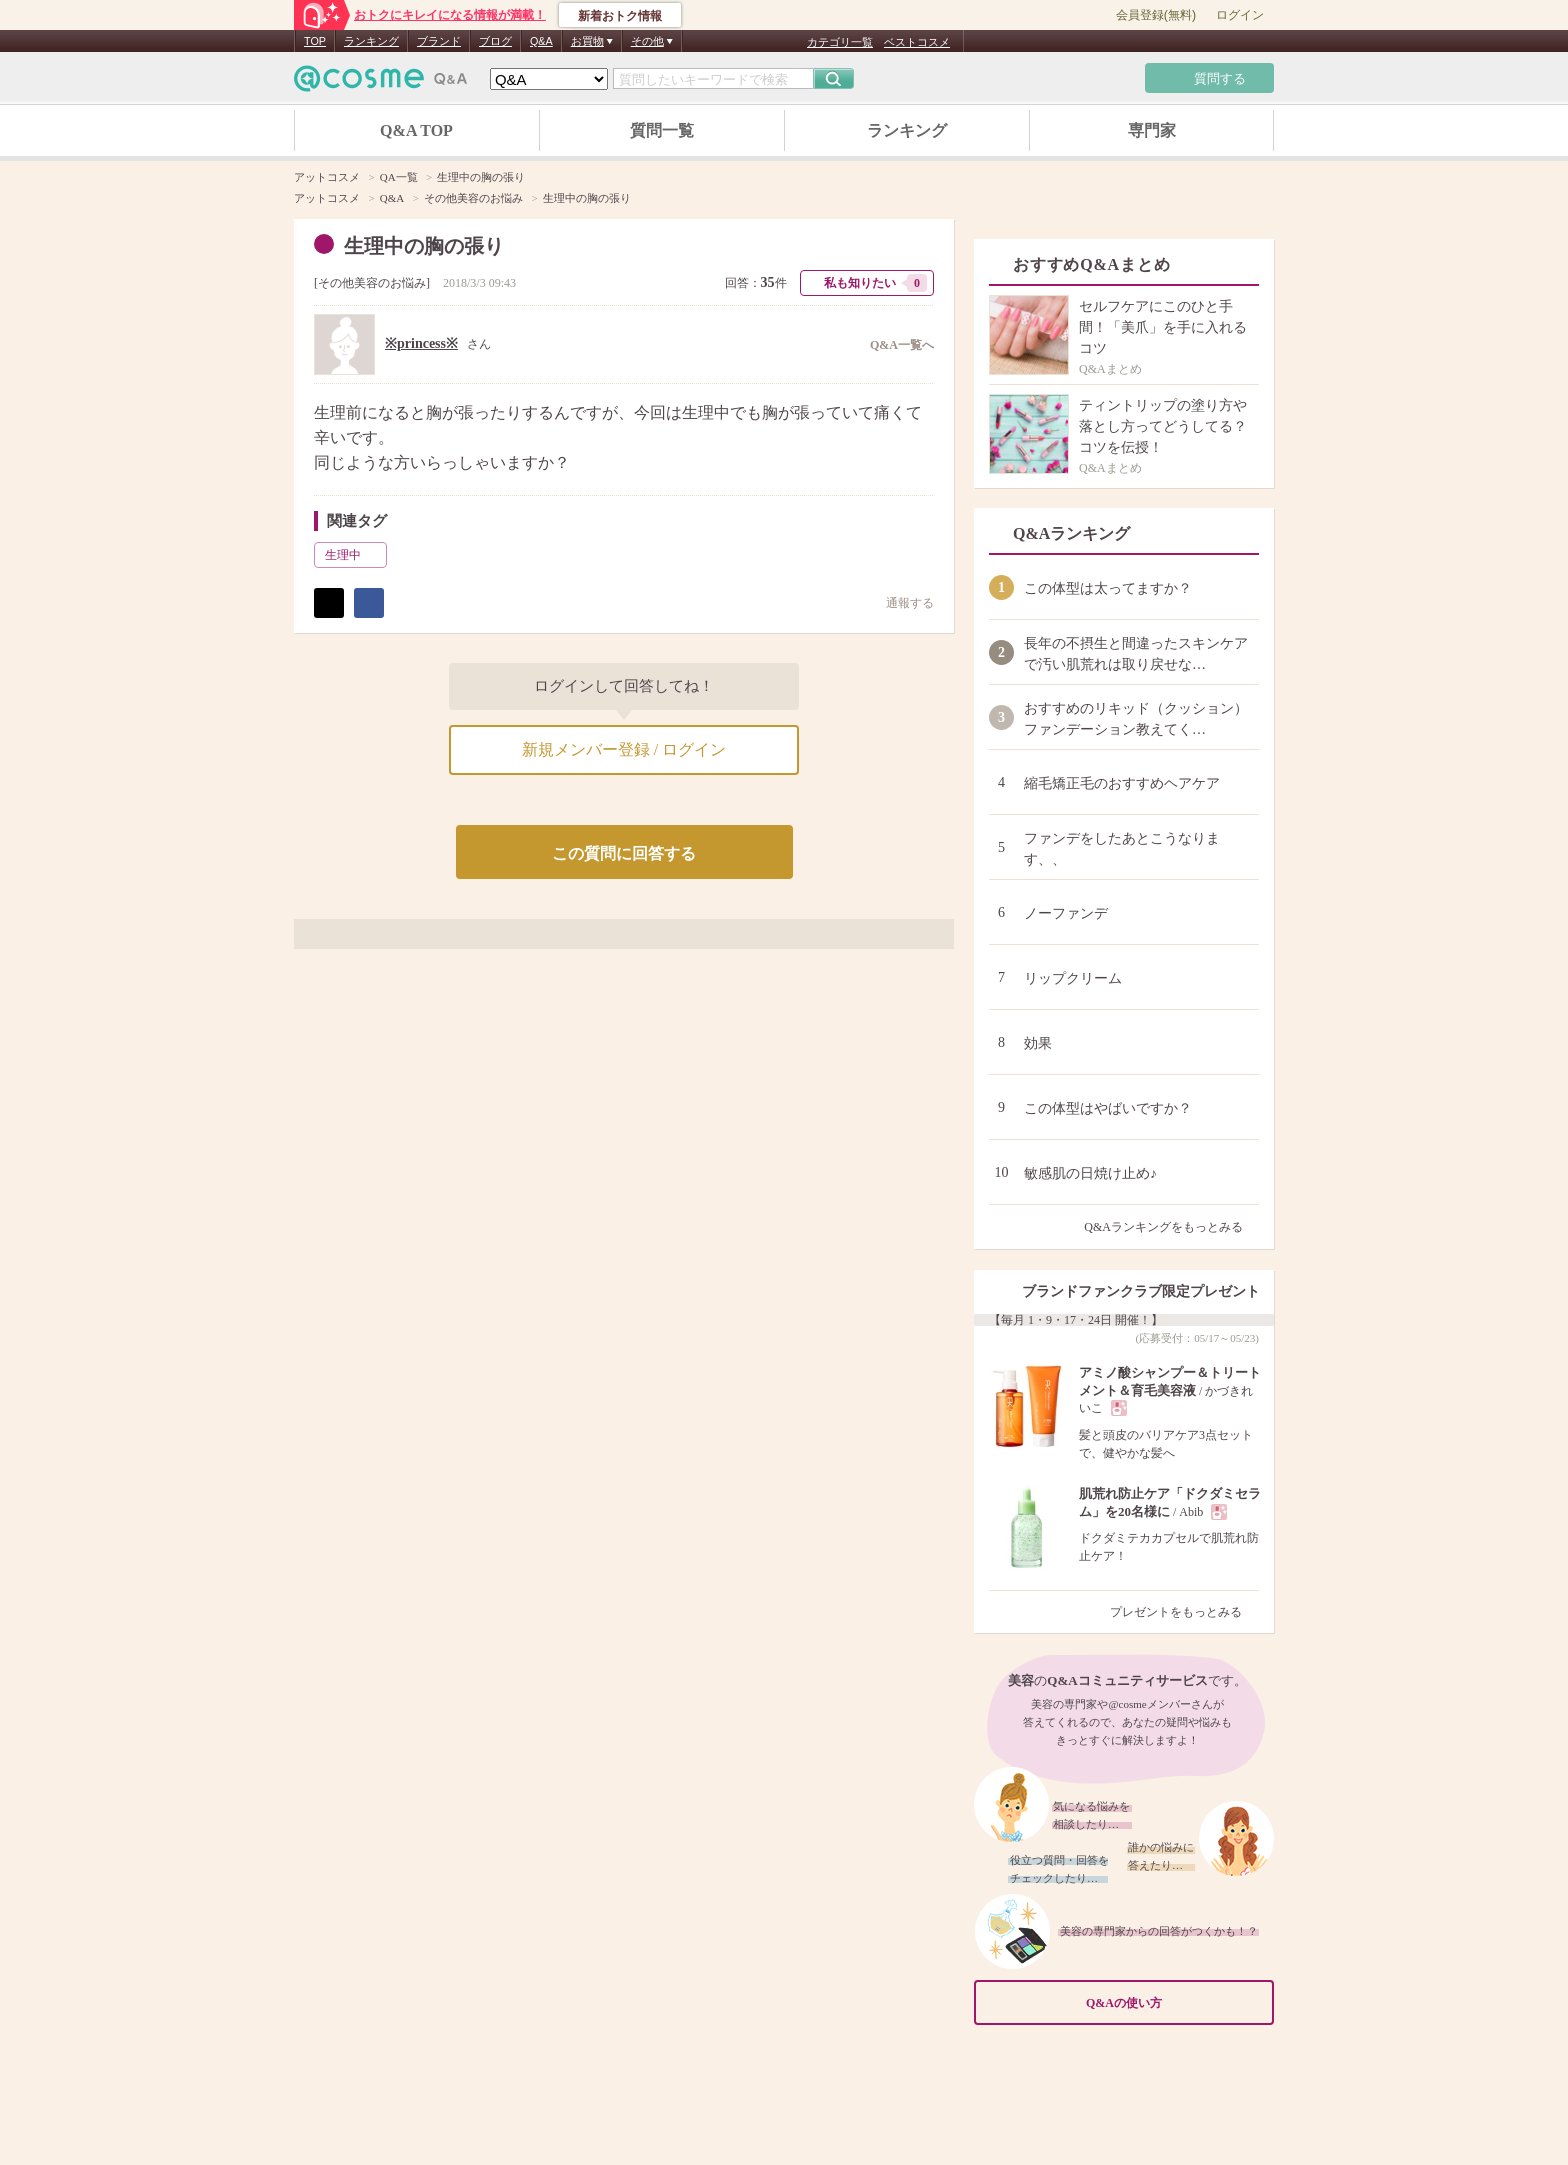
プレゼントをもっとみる (1184, 1612)
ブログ (495, 41)
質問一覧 (662, 130)
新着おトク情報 (620, 16)
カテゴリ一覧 (840, 42)
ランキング (371, 41)
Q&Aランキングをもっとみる (1171, 1227)
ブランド (439, 41)
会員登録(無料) (1156, 15)
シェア (369, 603)
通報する (900, 602)
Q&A (541, 41)
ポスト (329, 603)
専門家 (1152, 130)
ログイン (1240, 15)
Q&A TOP (416, 130)
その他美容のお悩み (372, 283)
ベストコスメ (917, 42)
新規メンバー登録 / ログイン (624, 749)
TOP (315, 41)
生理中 (354, 555)
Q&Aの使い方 (1174, 2002)
